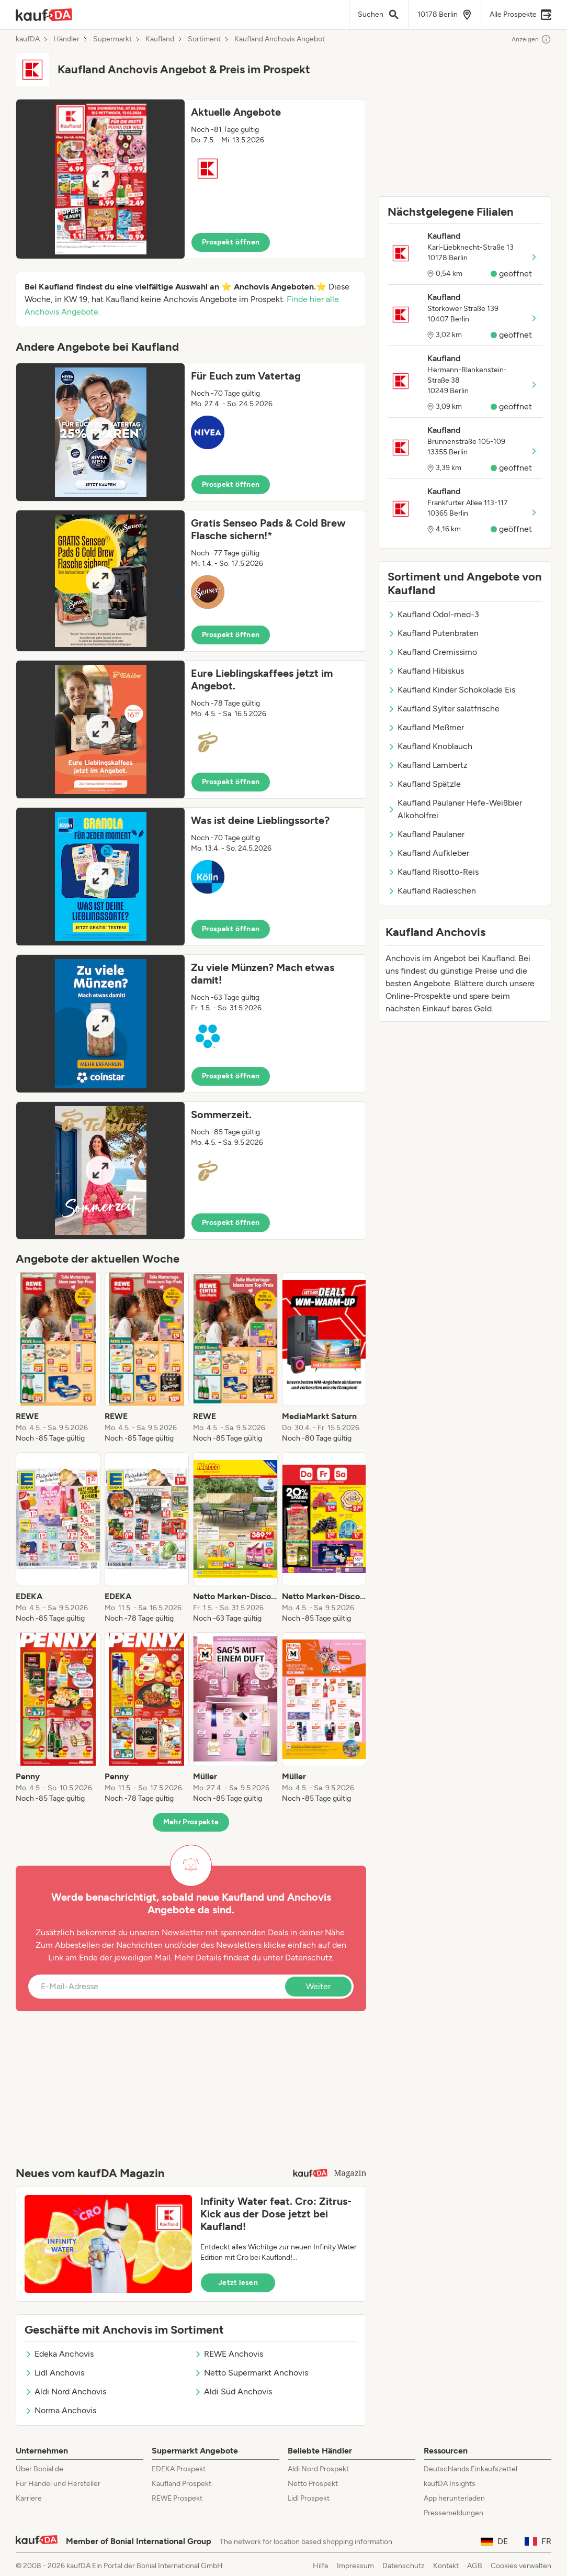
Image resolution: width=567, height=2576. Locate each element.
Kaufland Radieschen (432, 891)
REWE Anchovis (228, 2354)
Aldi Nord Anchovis (65, 2391)
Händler (66, 39)
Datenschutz (309, 1957)
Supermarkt (112, 39)
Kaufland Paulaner (426, 834)
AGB (474, 2565)
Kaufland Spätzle (424, 784)
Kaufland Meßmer (426, 727)
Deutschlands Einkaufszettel (470, 2469)
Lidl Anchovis (54, 2373)
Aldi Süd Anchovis (233, 2391)
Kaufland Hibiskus (426, 671)
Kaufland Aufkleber (428, 853)
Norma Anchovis (60, 2410)
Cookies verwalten (521, 2565)
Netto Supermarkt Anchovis (251, 2373)
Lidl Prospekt (309, 2498)
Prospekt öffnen (230, 242)
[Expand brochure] (100, 179)
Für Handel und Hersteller (58, 2483)
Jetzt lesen (238, 2282)
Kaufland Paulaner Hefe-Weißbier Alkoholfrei (455, 809)
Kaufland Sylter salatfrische (444, 708)
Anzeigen (531, 39)
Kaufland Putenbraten (433, 633)
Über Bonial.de (39, 2469)
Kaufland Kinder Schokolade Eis (451, 690)
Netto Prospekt (313, 2483)
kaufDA (28, 39)
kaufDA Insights (449, 2483)
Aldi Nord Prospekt (318, 2469)
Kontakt (446, 2565)
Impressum (355, 2565)
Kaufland (159, 39)
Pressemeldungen (453, 2512)
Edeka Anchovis (59, 2354)
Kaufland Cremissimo (432, 652)
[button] (191, 179)
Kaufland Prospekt (181, 2483)
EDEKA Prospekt (179, 2469)
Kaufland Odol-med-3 (433, 614)
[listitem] (58, 1358)
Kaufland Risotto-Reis (433, 872)
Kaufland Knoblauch (430, 746)
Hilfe (320, 2565)
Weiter (318, 1986)
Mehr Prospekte (191, 1821)
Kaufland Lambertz (428, 765)
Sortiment (204, 39)
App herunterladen (454, 2498)
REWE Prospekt (177, 2498)
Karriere (29, 2498)
